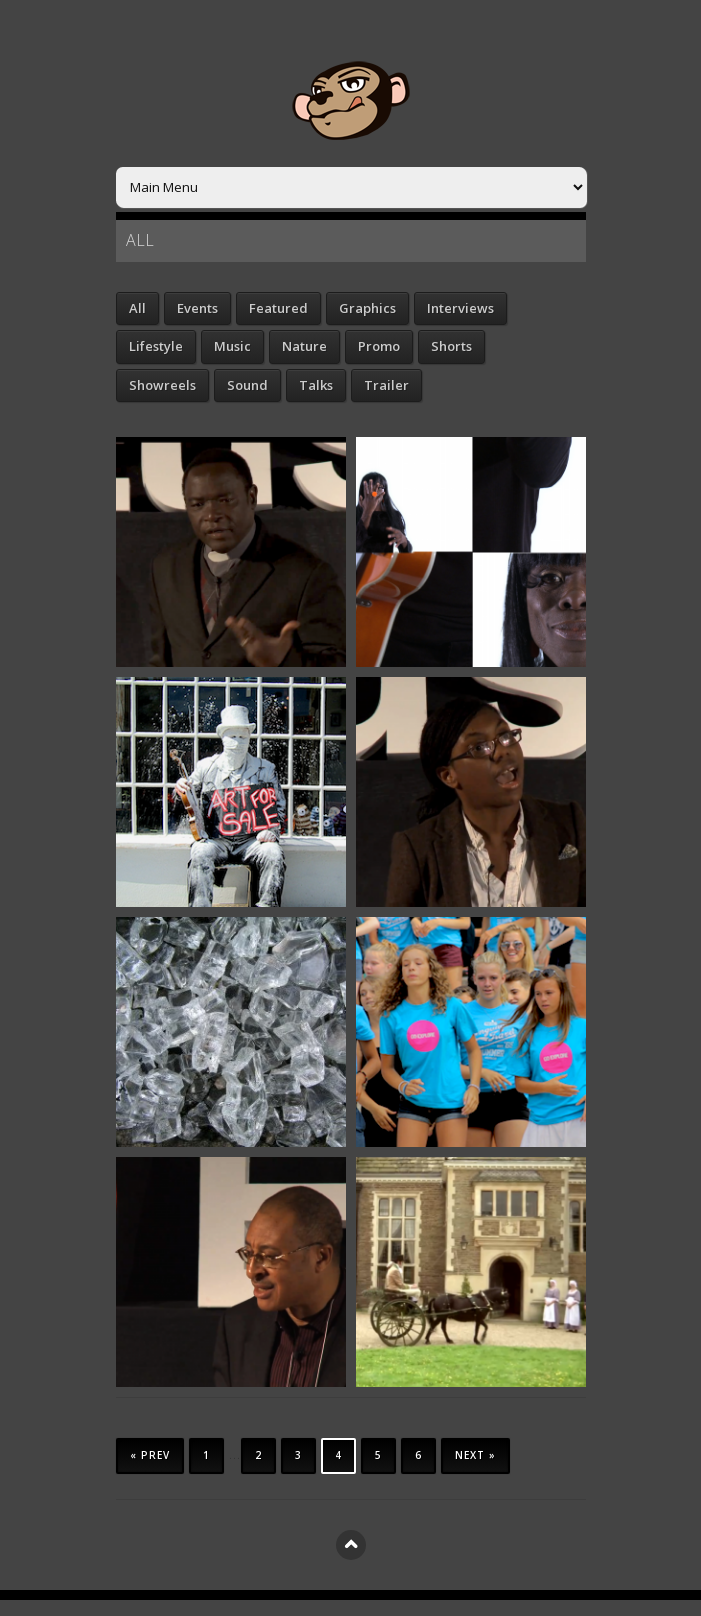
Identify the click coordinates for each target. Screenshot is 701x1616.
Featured (278, 308)
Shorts (451, 346)
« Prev (150, 1455)
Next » (475, 1455)
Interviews (460, 308)
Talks (316, 385)
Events (197, 308)
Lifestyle (156, 346)
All (137, 308)
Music (232, 346)
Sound (247, 385)
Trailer (386, 385)
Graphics (367, 308)
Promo (379, 346)
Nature (304, 346)
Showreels (162, 385)
